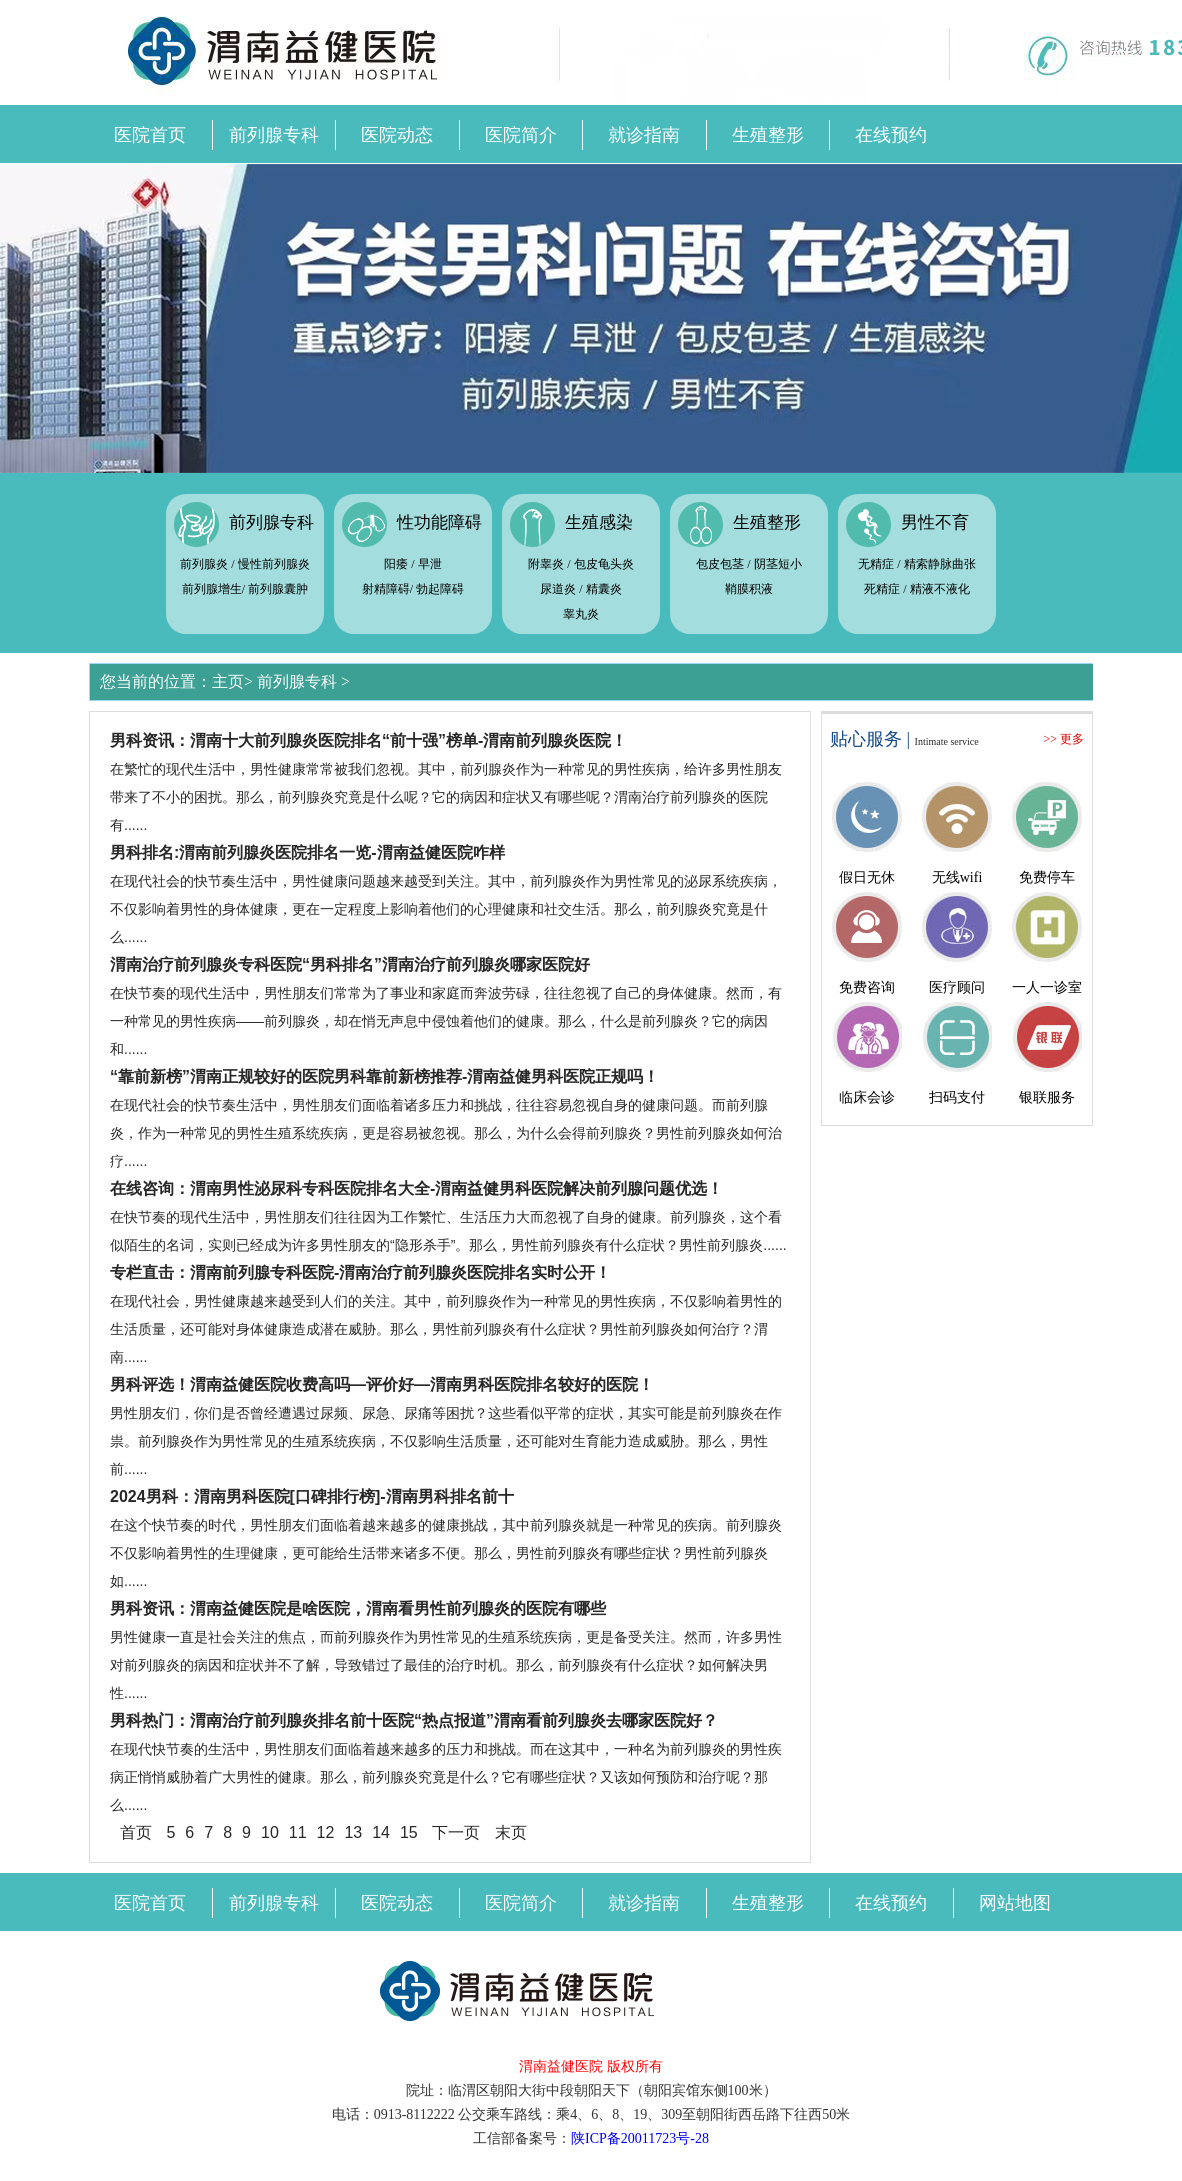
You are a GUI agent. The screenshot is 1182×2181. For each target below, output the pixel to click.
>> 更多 (1063, 739)
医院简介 (521, 135)
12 (326, 1832)
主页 (228, 681)
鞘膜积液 (749, 589)
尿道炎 (558, 589)
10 (270, 1832)
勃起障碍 (440, 589)
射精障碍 (386, 589)
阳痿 (396, 564)
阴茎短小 (778, 564)
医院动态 (397, 135)
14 (381, 1832)
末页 (511, 1832)
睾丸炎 (581, 614)
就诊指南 (644, 135)
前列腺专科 (274, 135)
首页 (136, 1832)
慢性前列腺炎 (274, 564)
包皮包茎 (720, 564)
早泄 (430, 564)
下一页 (456, 1832)
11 (298, 1832)
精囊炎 (604, 589)
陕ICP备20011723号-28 (640, 2138)
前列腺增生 (212, 589)
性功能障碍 (439, 522)
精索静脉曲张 (940, 564)
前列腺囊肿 (278, 589)
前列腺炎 (204, 564)
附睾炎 (546, 564)
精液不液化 (940, 589)
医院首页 (150, 135)
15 (409, 1832)
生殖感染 (599, 522)
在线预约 (891, 135)
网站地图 (1015, 1903)
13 (353, 1832)
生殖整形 (768, 135)
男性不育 (935, 522)
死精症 (882, 589)
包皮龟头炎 (604, 564)
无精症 (876, 564)
